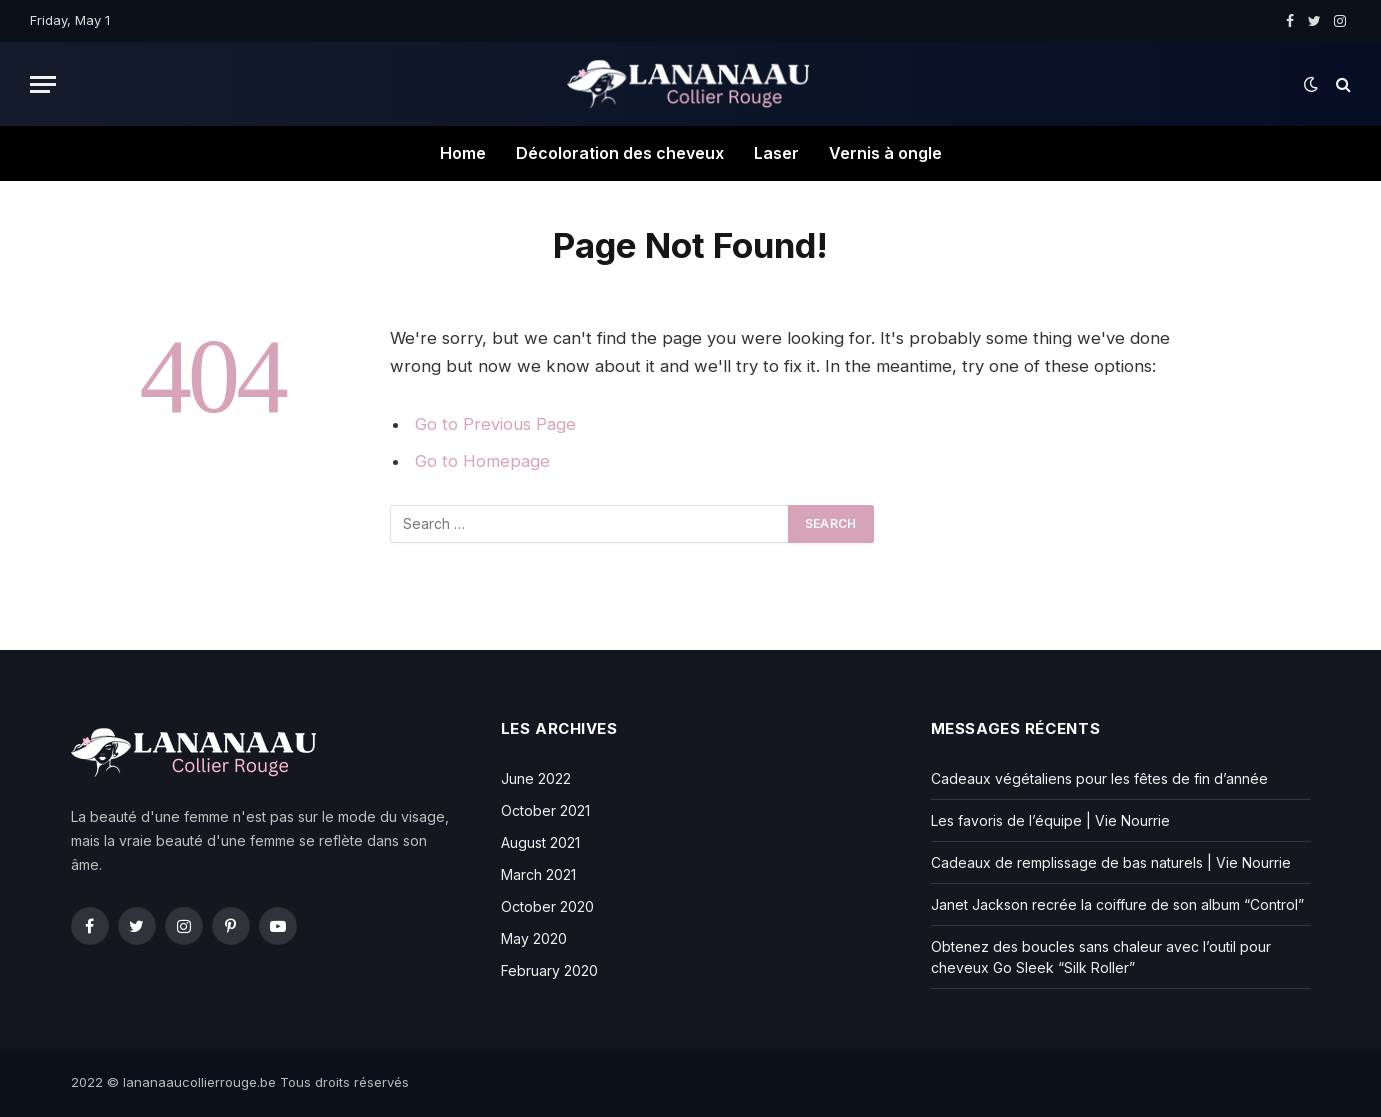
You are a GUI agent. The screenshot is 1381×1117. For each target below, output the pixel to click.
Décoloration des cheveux (620, 153)
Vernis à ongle (885, 153)
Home (463, 153)
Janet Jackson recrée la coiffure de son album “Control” (1117, 904)
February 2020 (549, 970)
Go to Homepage (482, 461)
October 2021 (545, 810)
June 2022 (536, 778)
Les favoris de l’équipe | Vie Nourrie (1050, 820)
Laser (776, 153)
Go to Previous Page (495, 424)
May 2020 (534, 938)
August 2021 (540, 842)
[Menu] (43, 84)
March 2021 (538, 874)
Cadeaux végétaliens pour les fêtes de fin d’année (1099, 778)
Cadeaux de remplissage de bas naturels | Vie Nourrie (1111, 862)
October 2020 (547, 906)
